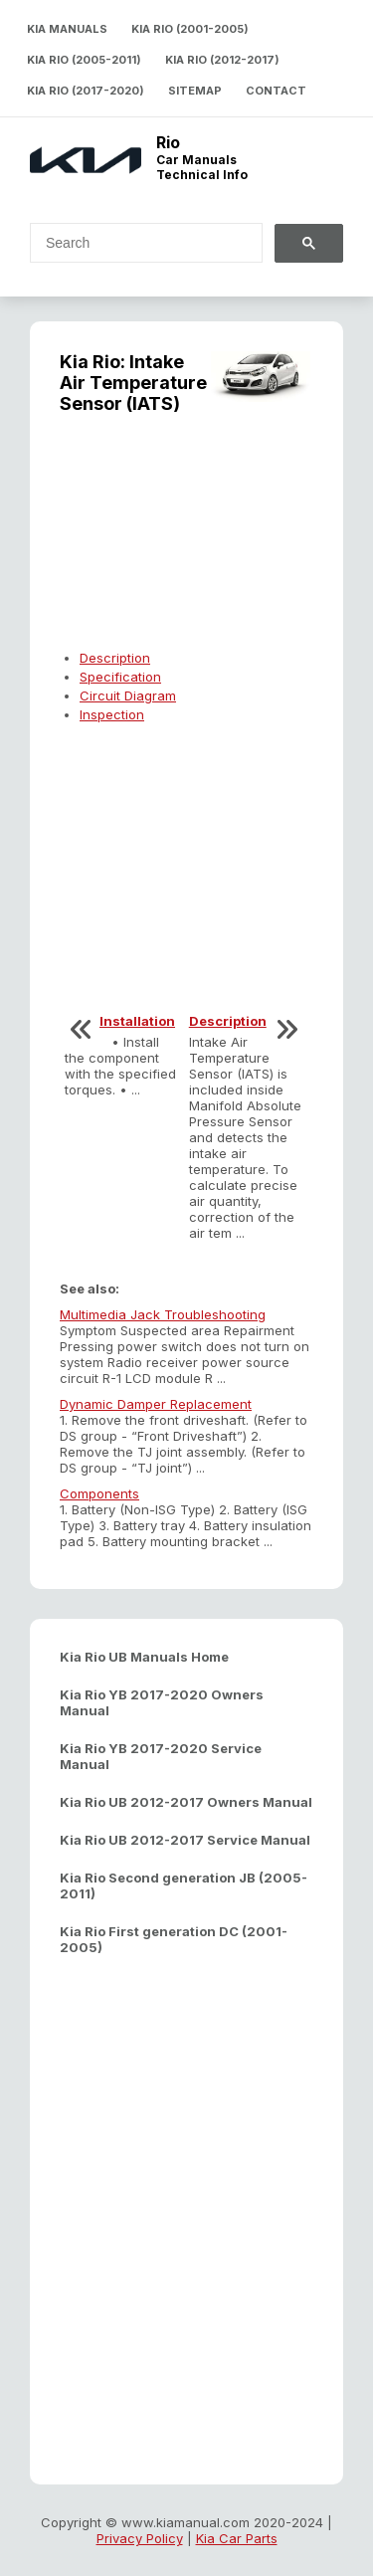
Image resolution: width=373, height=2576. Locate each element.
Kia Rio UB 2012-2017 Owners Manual (186, 1802)
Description (115, 658)
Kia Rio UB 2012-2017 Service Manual (185, 1840)
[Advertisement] (186, 543)
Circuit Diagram (128, 695)
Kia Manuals (67, 29)
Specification (120, 677)
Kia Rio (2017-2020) (85, 91)
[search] (134, 243)
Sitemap (195, 91)
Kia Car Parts (237, 2538)
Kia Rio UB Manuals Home (144, 1657)
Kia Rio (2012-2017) (222, 60)
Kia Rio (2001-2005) (190, 29)
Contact (276, 91)
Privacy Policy (139, 2538)
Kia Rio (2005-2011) (84, 60)
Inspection (112, 714)
